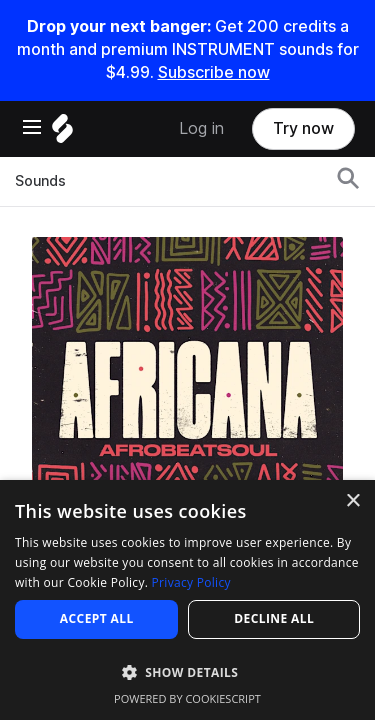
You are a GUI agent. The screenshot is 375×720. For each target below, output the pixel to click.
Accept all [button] (97, 618)
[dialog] (187, 600)
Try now (303, 128)
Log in (201, 128)
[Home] (62, 133)
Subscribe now (214, 72)
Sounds (40, 181)
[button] (187, 671)
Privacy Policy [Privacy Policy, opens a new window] (191, 582)
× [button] (352, 501)
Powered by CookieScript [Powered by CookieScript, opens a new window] (187, 698)
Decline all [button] (274, 618)
